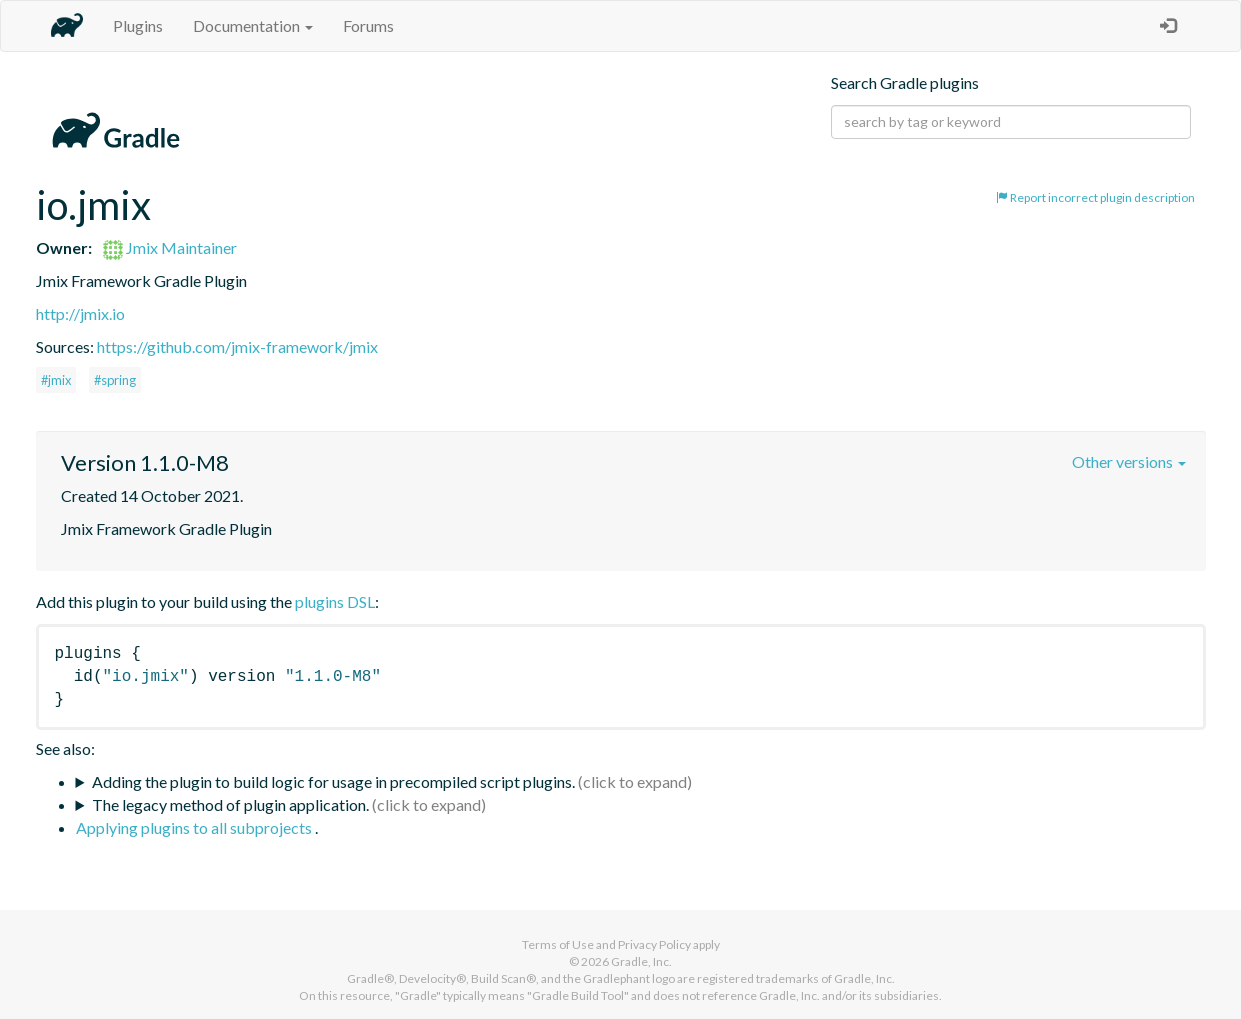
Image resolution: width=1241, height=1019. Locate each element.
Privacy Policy (654, 944)
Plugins (138, 25)
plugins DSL (335, 601)
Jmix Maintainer (170, 247)
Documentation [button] (253, 25)
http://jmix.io (80, 313)
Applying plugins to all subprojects (195, 827)
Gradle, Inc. (641, 961)
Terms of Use (558, 944)
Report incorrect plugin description (1095, 197)
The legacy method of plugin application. (230, 804)
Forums (368, 25)
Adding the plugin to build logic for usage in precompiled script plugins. (333, 781)
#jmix (56, 380)
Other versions (1129, 461)
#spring (115, 380)
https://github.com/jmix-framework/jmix (237, 346)
